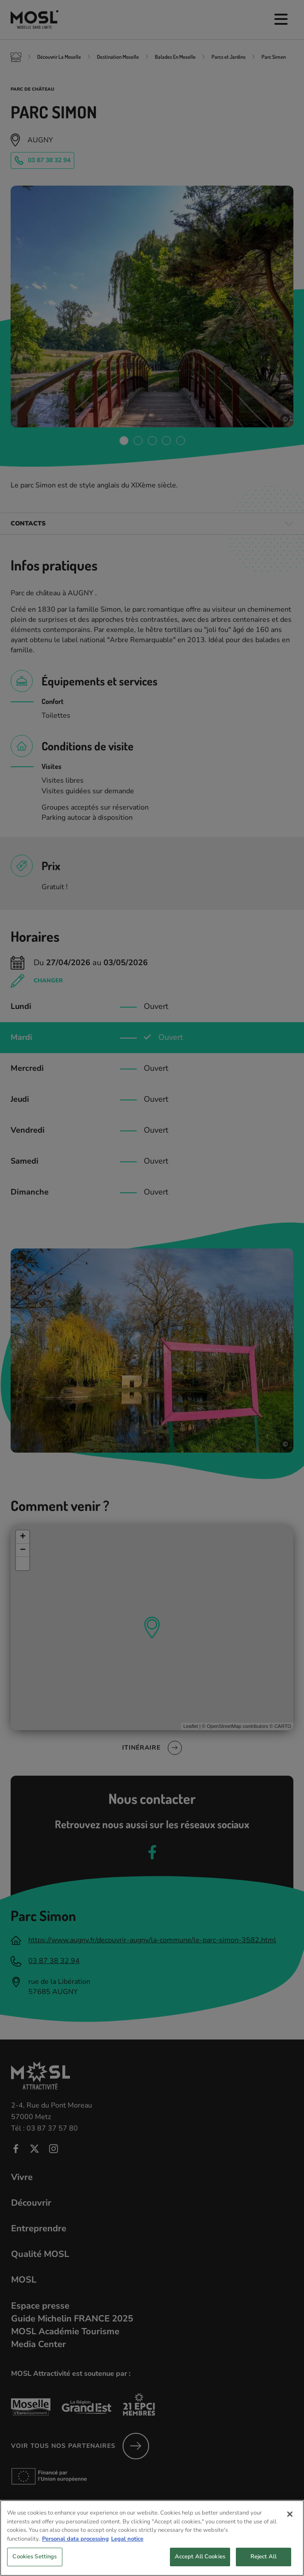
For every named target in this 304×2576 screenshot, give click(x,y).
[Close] (290, 2524)
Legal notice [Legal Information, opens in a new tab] (127, 2548)
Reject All (263, 2566)
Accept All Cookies (200, 2566)
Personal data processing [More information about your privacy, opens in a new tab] (75, 2548)
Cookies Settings (34, 2566)
